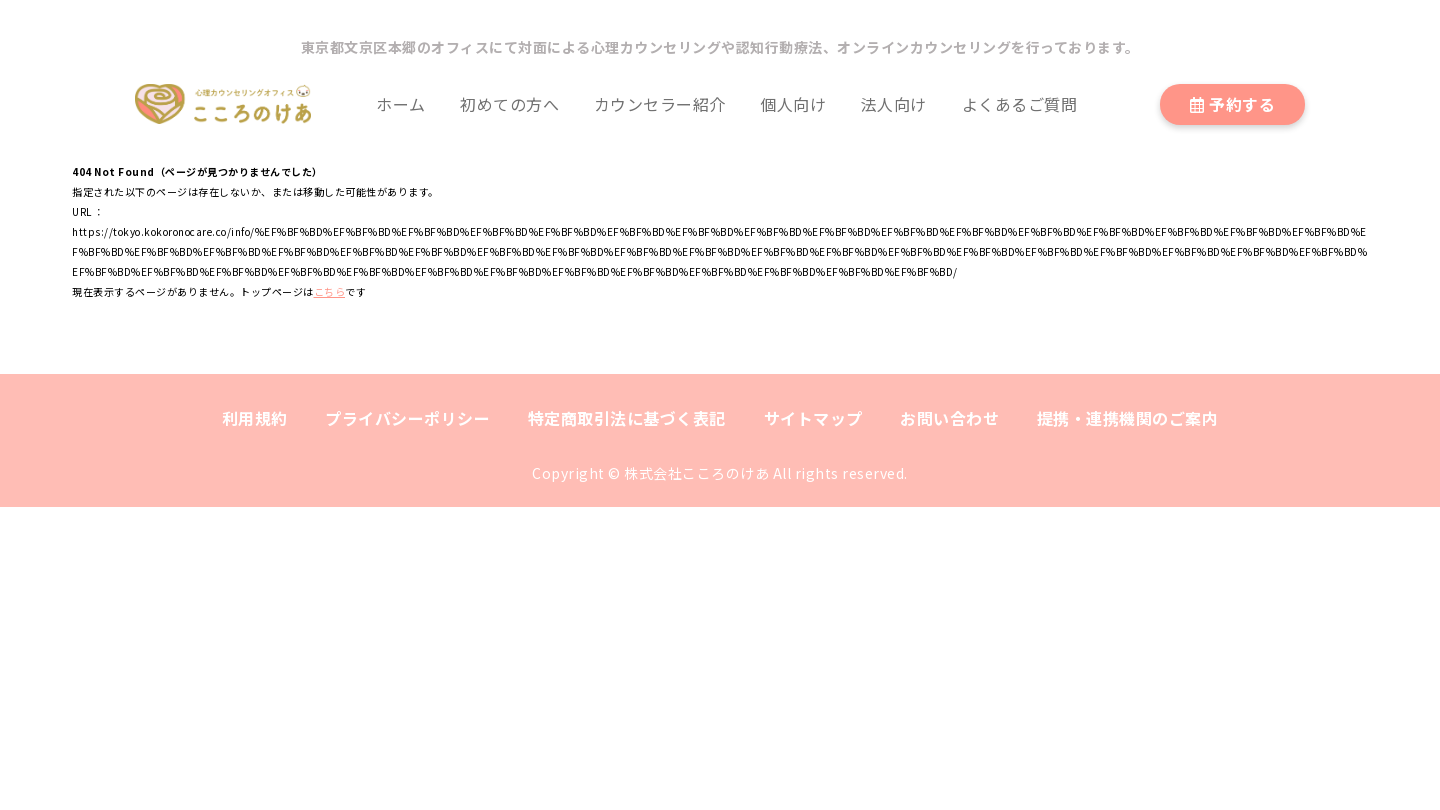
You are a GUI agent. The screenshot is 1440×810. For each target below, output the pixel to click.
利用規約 (255, 418)
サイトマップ (813, 418)
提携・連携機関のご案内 (1128, 418)
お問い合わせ (949, 418)
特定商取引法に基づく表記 (627, 418)
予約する (1233, 104)
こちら (330, 291)
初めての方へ (509, 104)
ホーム (401, 104)
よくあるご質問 (1020, 104)
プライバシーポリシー (407, 418)
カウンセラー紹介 (660, 104)
